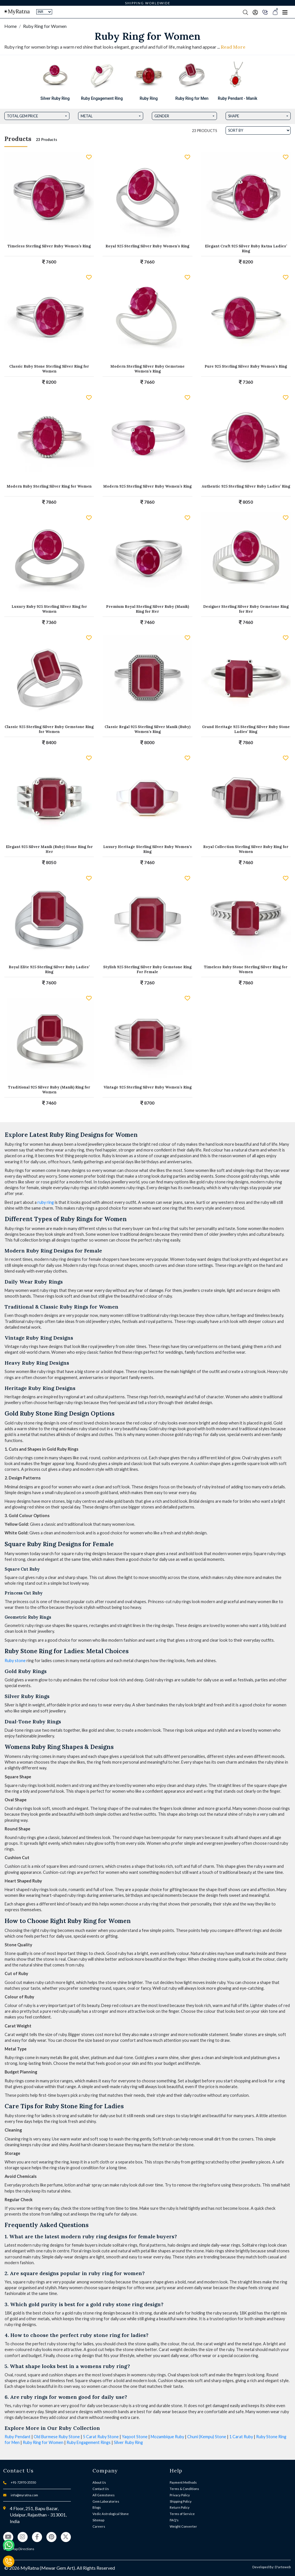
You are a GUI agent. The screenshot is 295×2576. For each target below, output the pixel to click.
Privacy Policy (180, 2495)
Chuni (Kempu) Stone (206, 2436)
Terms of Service (182, 2514)
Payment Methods (183, 2482)
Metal (86, 116)
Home (10, 26)
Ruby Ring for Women (43, 2442)
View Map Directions (18, 2549)
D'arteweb (283, 2567)
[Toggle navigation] (285, 12)
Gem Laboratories (105, 2501)
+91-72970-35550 (23, 2482)
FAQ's (174, 2520)
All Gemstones (103, 2495)
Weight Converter (183, 2526)
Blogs (96, 2507)
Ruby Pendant (18, 2436)
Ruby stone (15, 1660)
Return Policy (180, 2507)
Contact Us (100, 2489)
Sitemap (98, 2520)
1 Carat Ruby (241, 2436)
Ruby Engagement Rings (89, 2442)
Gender (161, 116)
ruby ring (45, 1202)
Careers (98, 2526)
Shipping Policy (181, 2501)
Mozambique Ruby (167, 2436)
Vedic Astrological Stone (110, 2514)
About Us (99, 2482)
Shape (233, 116)
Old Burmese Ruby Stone (57, 2436)
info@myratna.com (24, 2495)
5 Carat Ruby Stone (101, 2436)
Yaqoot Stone (135, 2436)
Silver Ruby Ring (128, 2442)
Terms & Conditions (184, 2489)
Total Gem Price (22, 116)
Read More (233, 47)
